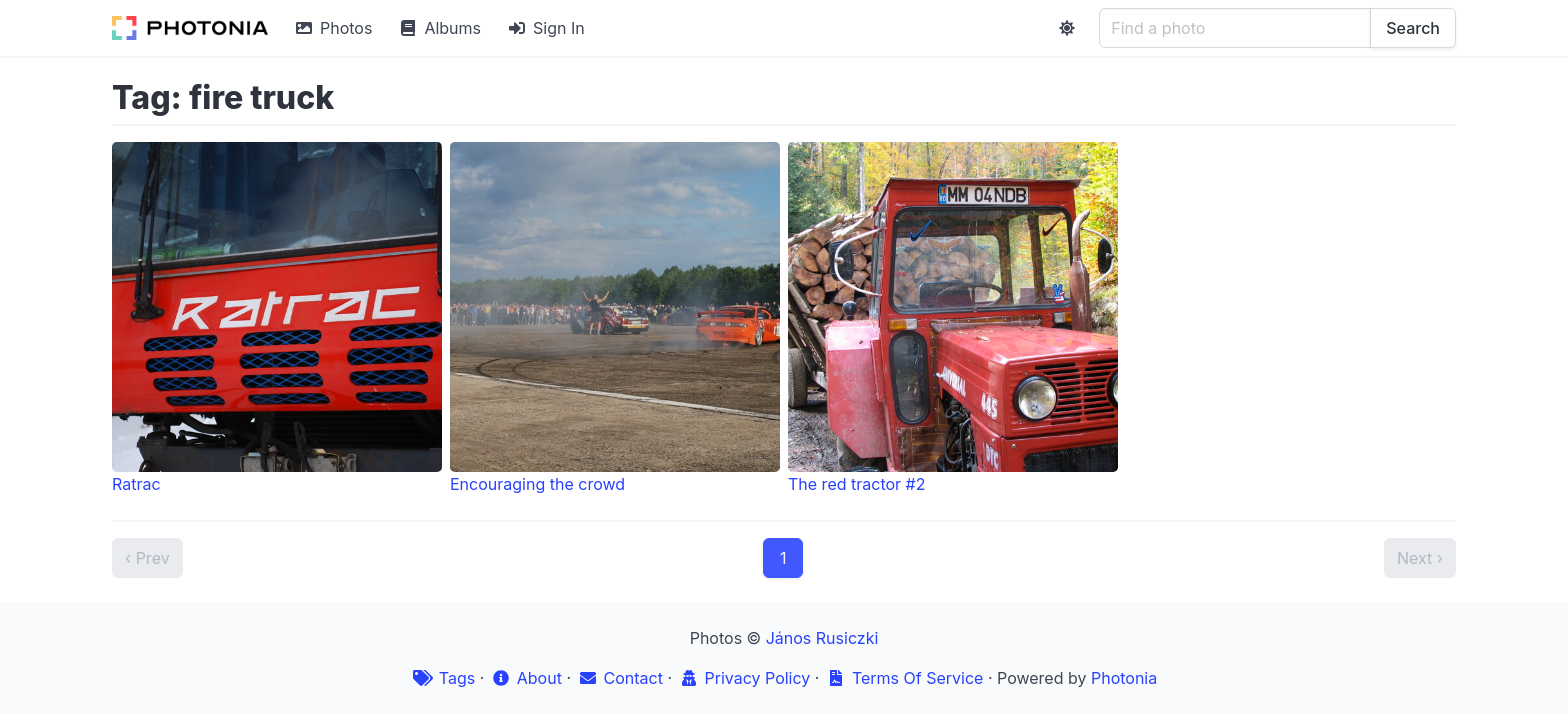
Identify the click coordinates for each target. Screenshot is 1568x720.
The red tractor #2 (953, 318)
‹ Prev (147, 558)
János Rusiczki (822, 638)
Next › (1420, 558)
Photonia (1124, 678)
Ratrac (277, 318)
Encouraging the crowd (615, 318)
